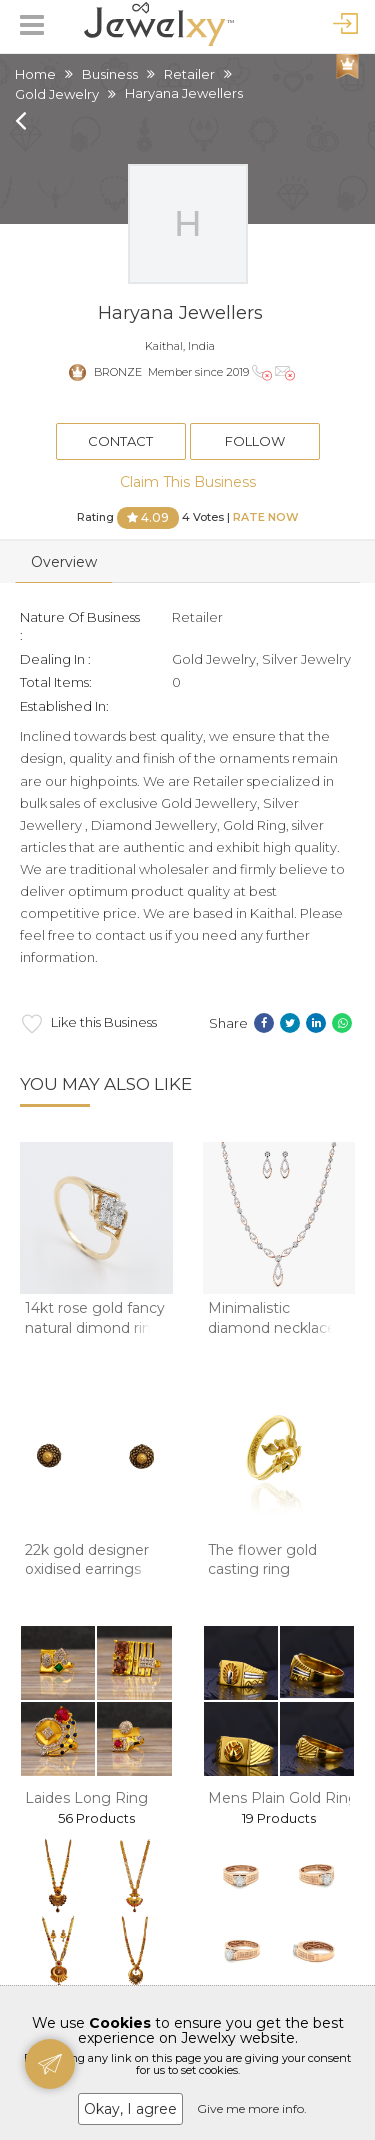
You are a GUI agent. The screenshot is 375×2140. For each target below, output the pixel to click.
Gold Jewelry (57, 94)
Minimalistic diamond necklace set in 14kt (272, 1327)
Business (110, 74)
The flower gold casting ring (262, 1560)
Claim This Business (188, 482)
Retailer (189, 74)
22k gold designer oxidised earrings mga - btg (87, 1569)
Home (35, 74)
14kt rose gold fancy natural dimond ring (95, 1318)
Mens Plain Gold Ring (283, 1798)
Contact (120, 441)
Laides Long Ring (86, 1798)
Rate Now (266, 516)
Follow (255, 441)
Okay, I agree (130, 2109)
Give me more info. (252, 2108)
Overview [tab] (64, 562)
